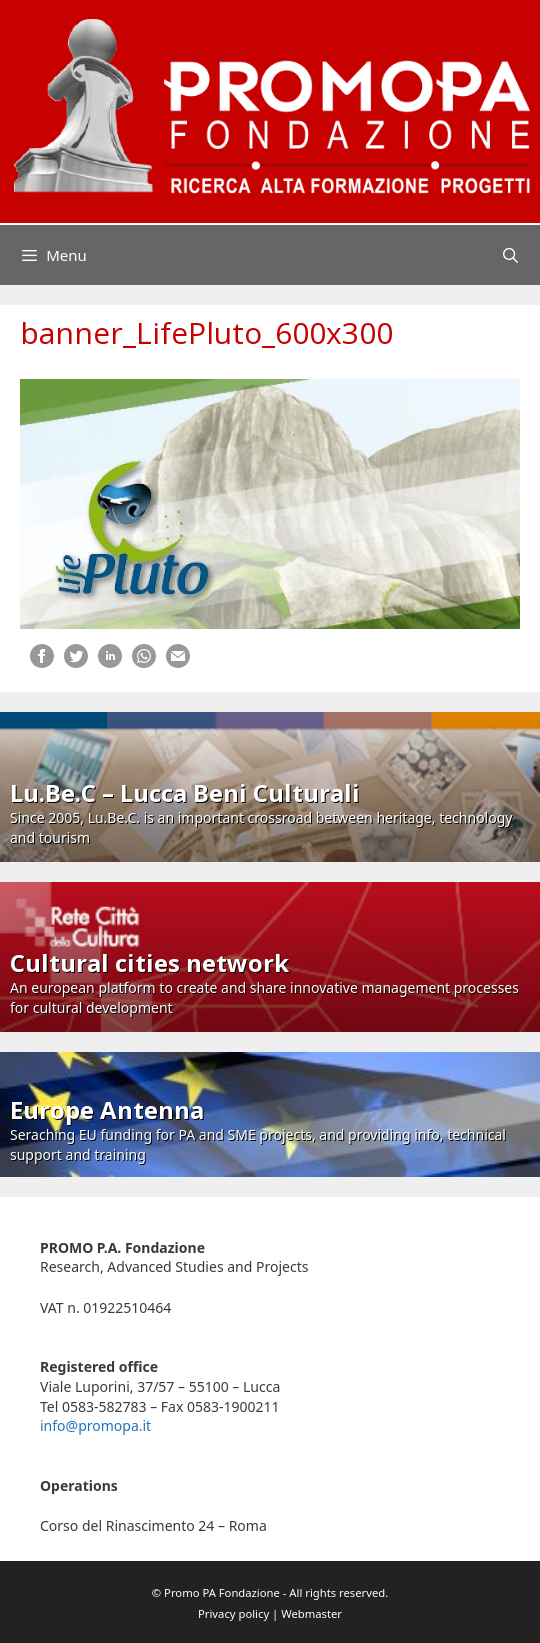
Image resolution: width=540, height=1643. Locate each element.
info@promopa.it (95, 1425)
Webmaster (311, 1613)
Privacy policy (233, 1613)
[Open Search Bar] (510, 255)
